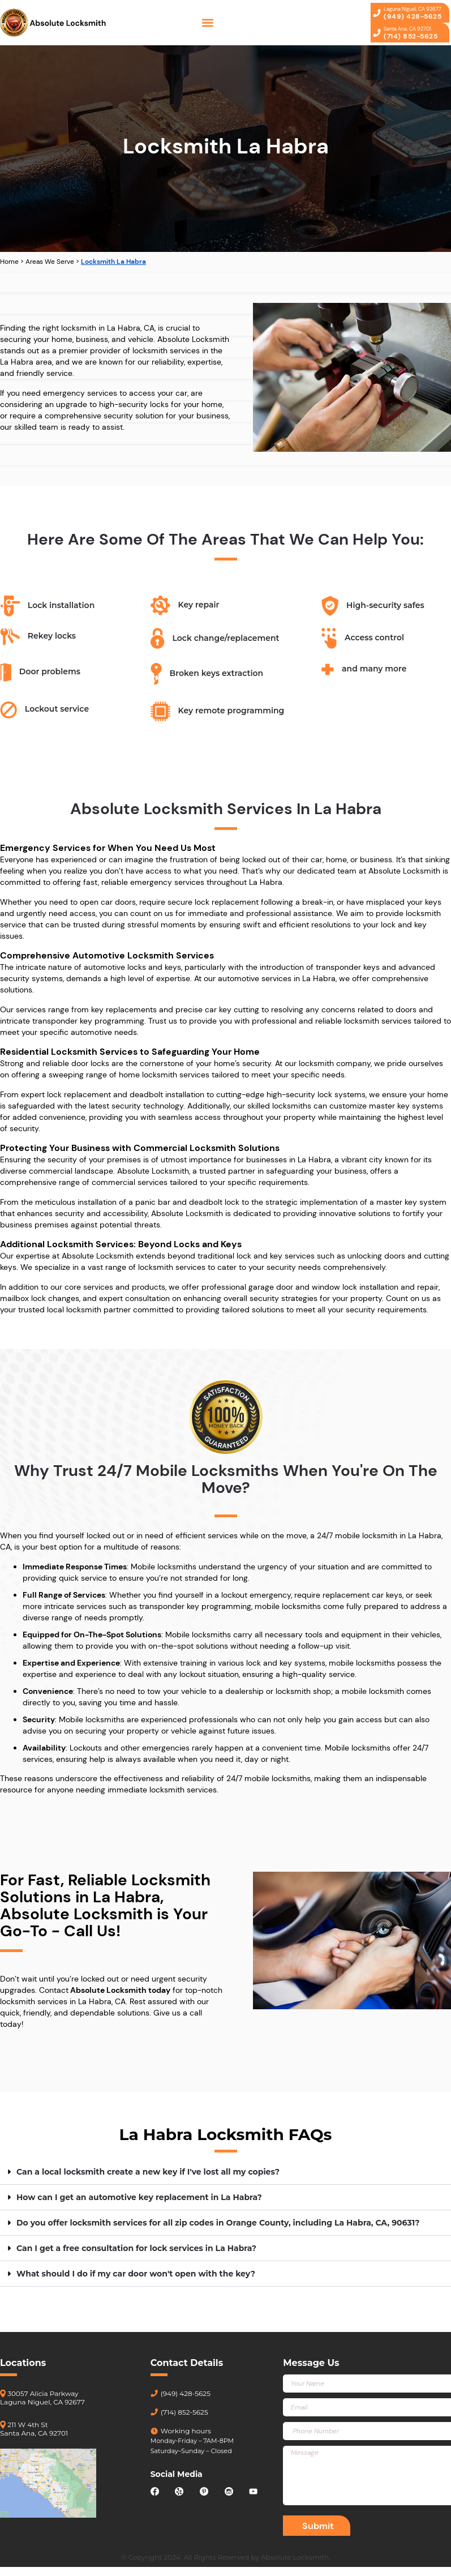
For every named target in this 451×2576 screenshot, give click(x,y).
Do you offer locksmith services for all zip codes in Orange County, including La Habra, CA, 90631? (218, 2223)
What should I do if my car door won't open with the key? (135, 2274)
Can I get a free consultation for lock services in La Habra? (136, 2248)
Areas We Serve (49, 261)
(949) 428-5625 (181, 2393)
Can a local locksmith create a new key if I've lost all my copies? (148, 2172)
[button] (208, 23)
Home (9, 261)
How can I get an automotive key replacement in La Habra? (139, 2197)
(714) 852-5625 (179, 2412)
